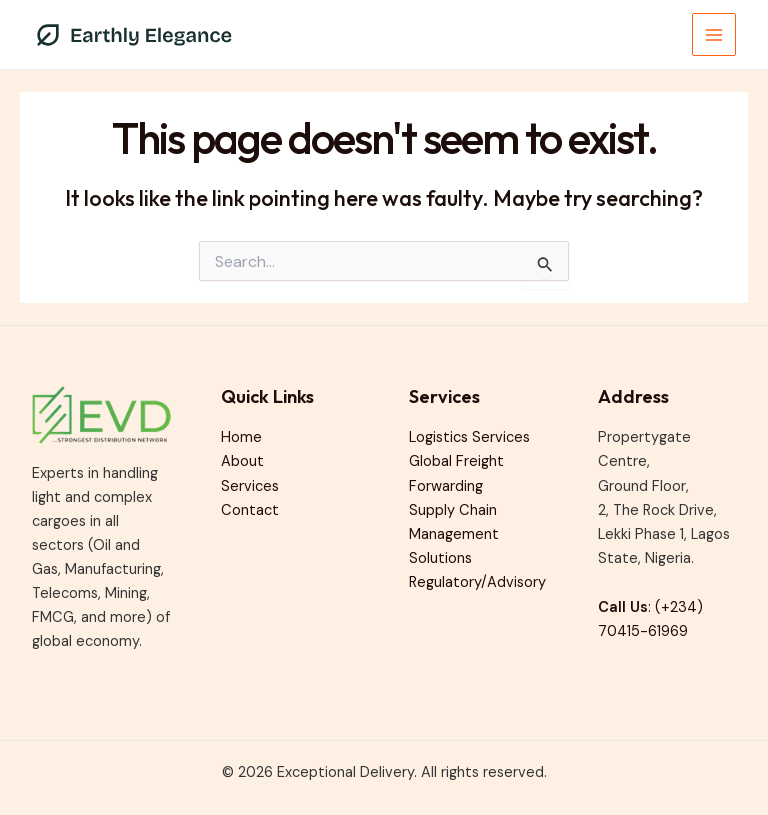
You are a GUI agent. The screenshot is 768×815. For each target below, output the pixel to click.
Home (241, 437)
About (242, 461)
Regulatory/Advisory (477, 582)
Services (250, 486)
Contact (250, 510)
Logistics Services (469, 437)
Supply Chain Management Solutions (454, 534)
